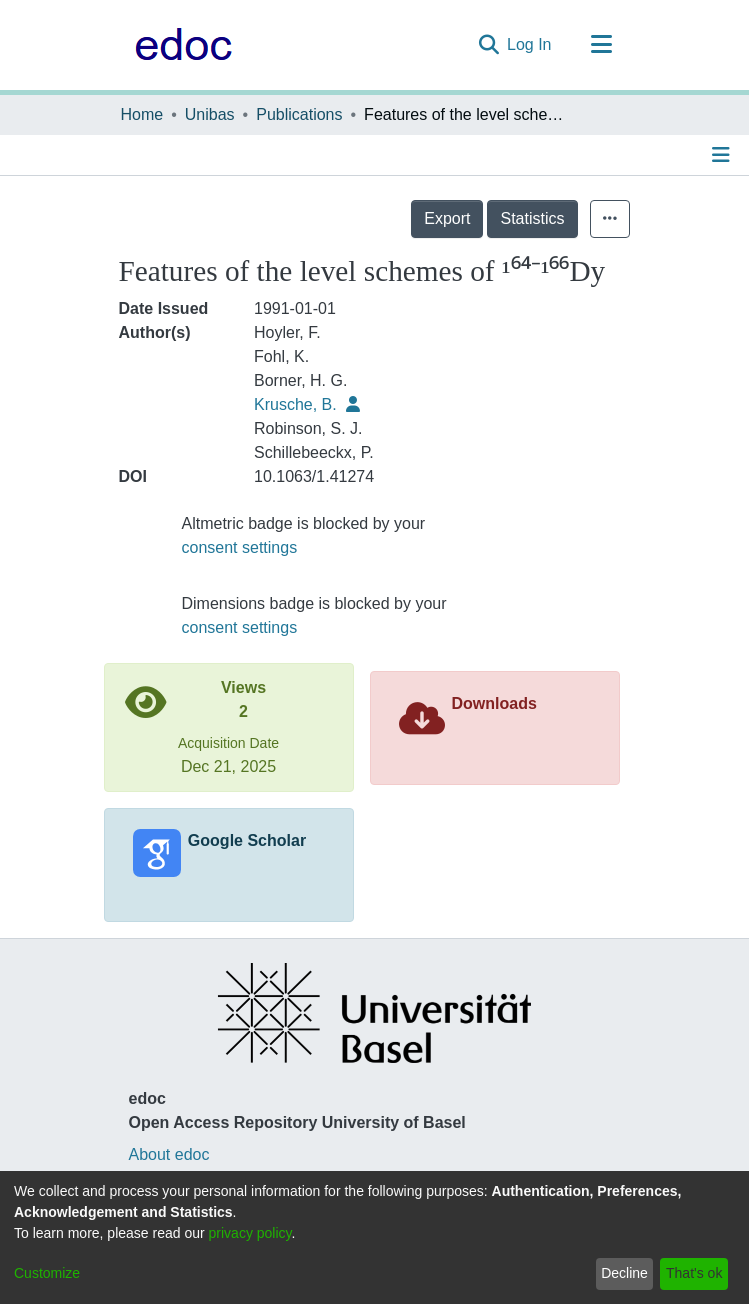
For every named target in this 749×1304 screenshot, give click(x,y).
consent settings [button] (240, 547)
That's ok (694, 1273)
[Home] (178, 45)
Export (447, 218)
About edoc (169, 1154)
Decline (624, 1273)
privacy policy (250, 1233)
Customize (47, 1273)
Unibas (210, 114)
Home (142, 114)
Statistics (532, 218)
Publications (299, 114)
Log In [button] (530, 44)
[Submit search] (488, 45)
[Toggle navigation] (602, 45)
